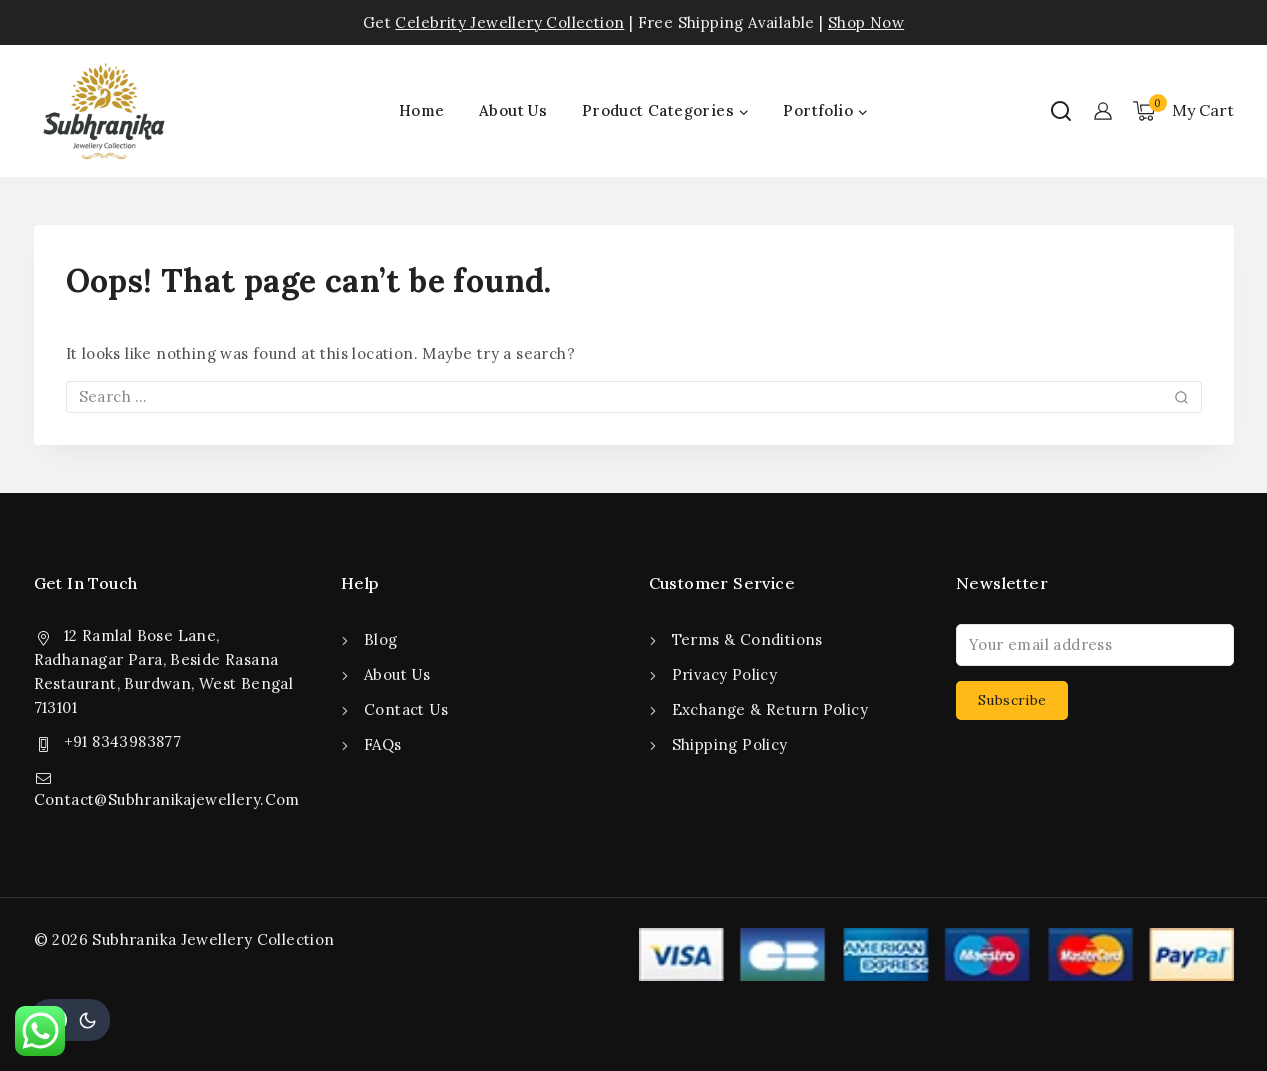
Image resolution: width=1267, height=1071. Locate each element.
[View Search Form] (1061, 111)
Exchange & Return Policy (770, 709)
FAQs (383, 744)
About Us (513, 110)
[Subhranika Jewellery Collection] (104, 111)
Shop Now (866, 22)
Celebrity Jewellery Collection (509, 22)
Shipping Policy (730, 744)
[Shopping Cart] (1183, 111)
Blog (381, 639)
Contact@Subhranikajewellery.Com (167, 799)
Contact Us (406, 709)
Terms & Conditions (747, 639)
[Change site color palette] (70, 1020)
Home (422, 110)
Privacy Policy (725, 674)
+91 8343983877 (123, 741)
